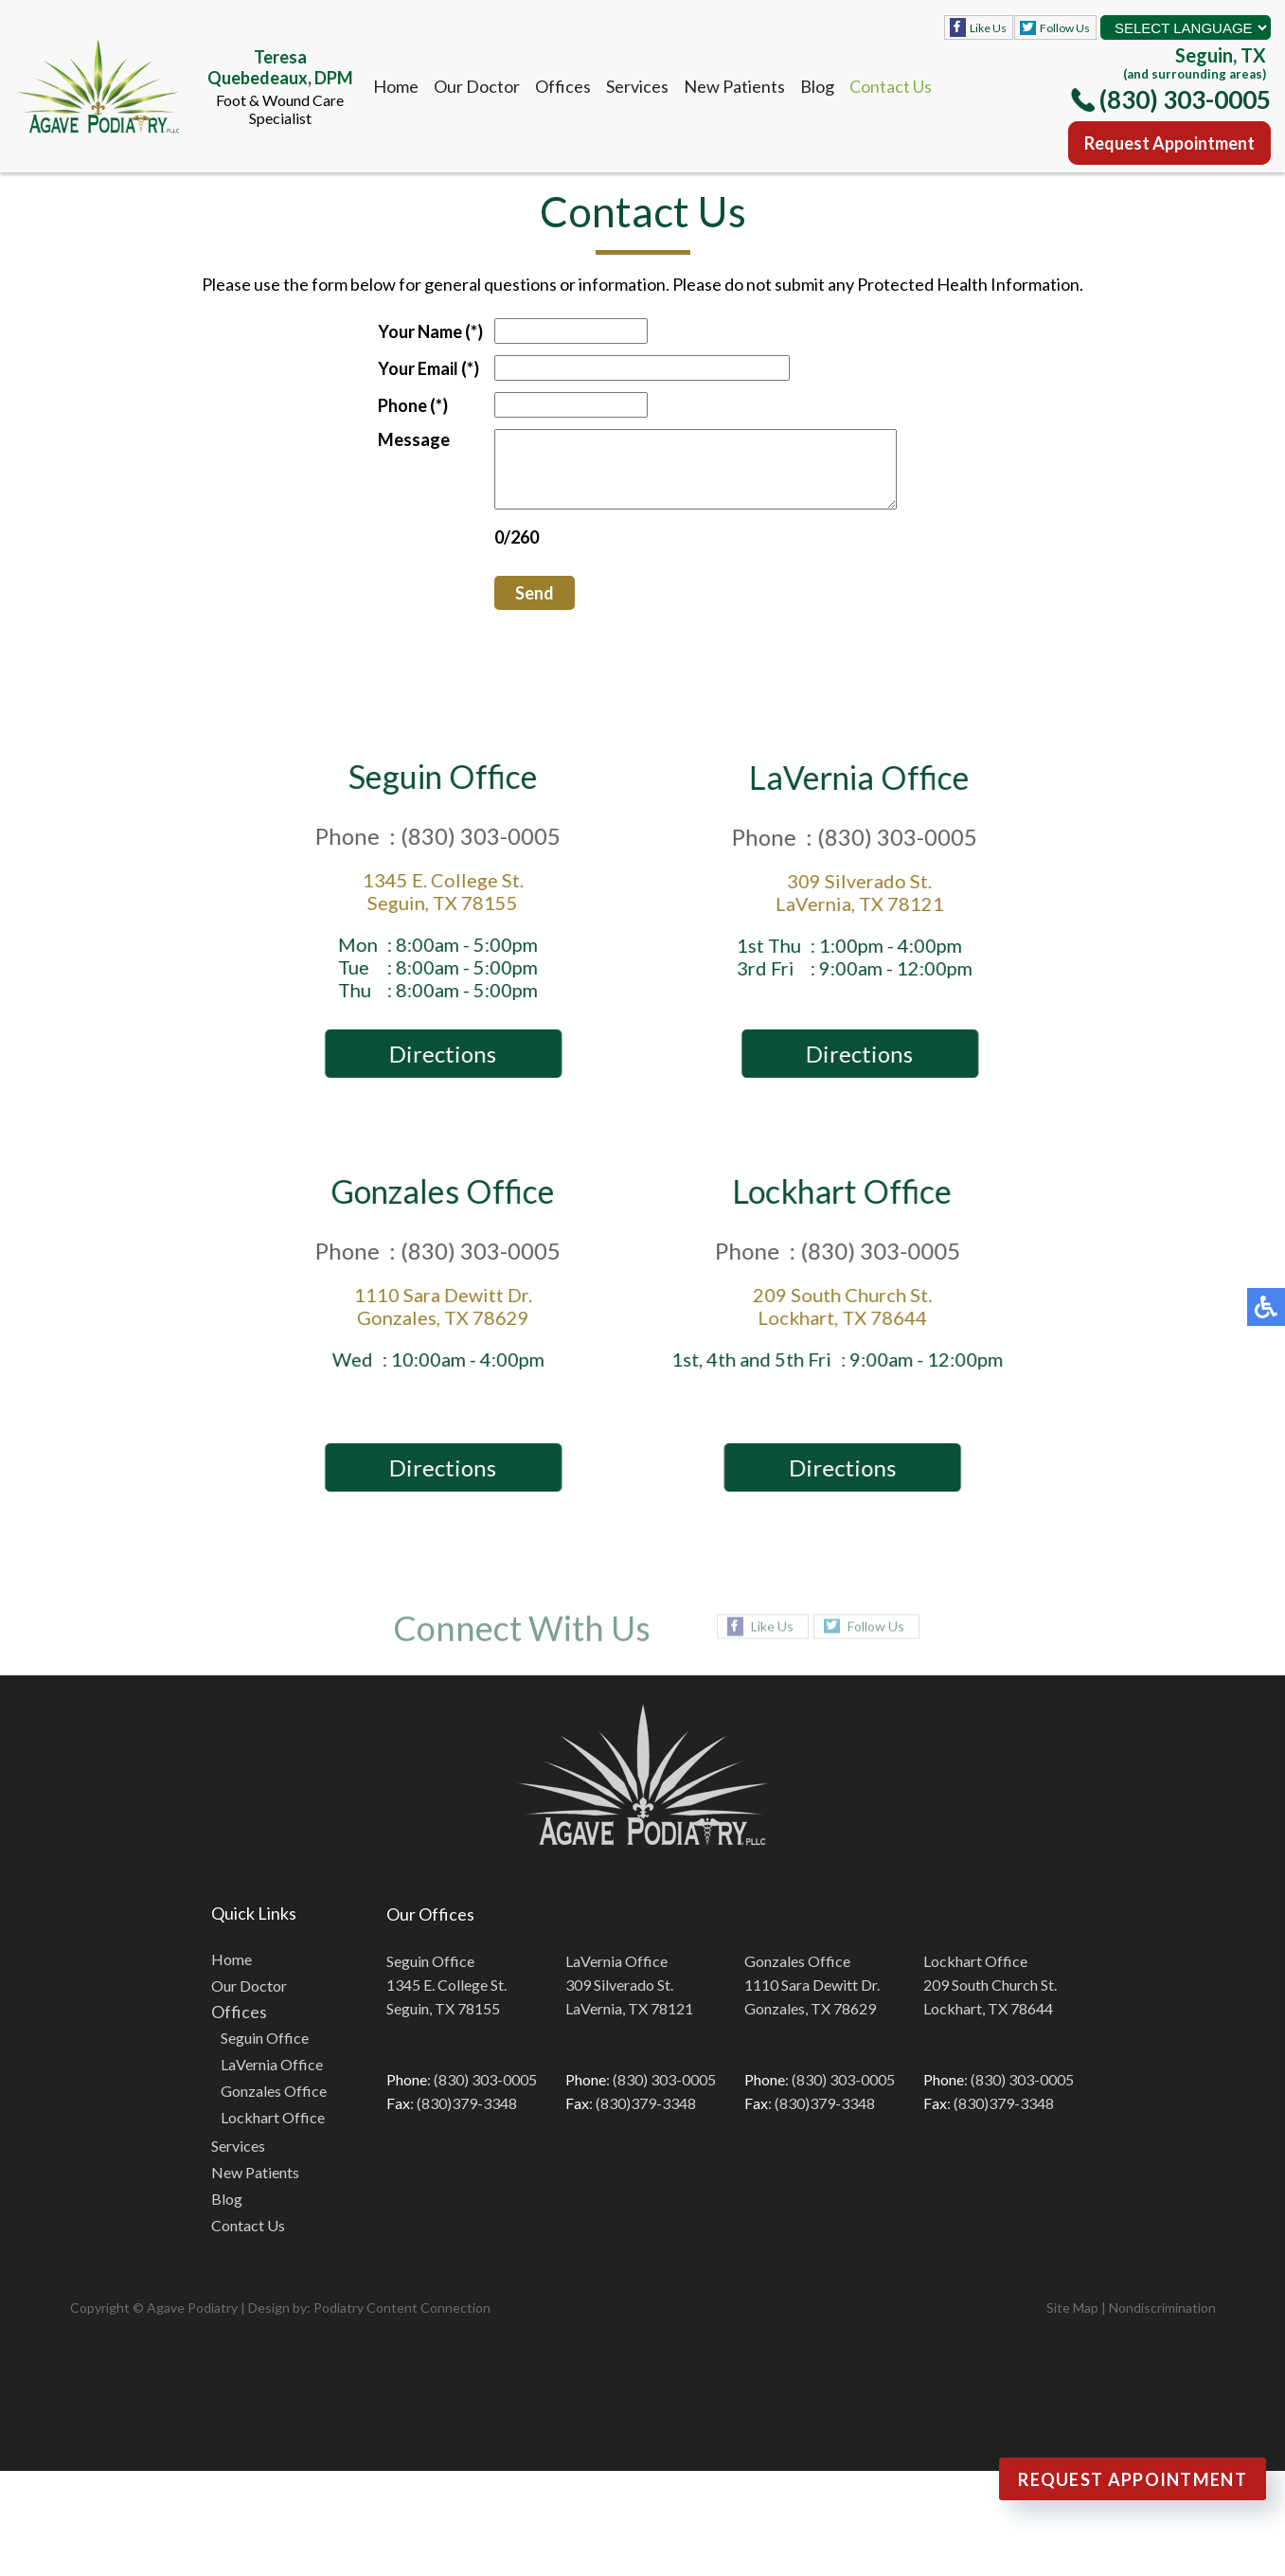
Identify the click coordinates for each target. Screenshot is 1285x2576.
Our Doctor (477, 86)
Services (637, 86)
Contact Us (890, 86)
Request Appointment (1169, 143)
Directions (447, 1068)
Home (396, 86)
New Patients (734, 86)
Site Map (1072, 2322)
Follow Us (1065, 28)
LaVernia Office (272, 2078)
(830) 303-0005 (1185, 99)
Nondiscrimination (1162, 2322)
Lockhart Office (273, 2131)
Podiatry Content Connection (402, 2322)
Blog (817, 86)
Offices (563, 86)
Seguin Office (265, 2052)
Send (510, 607)
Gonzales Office (274, 2105)
